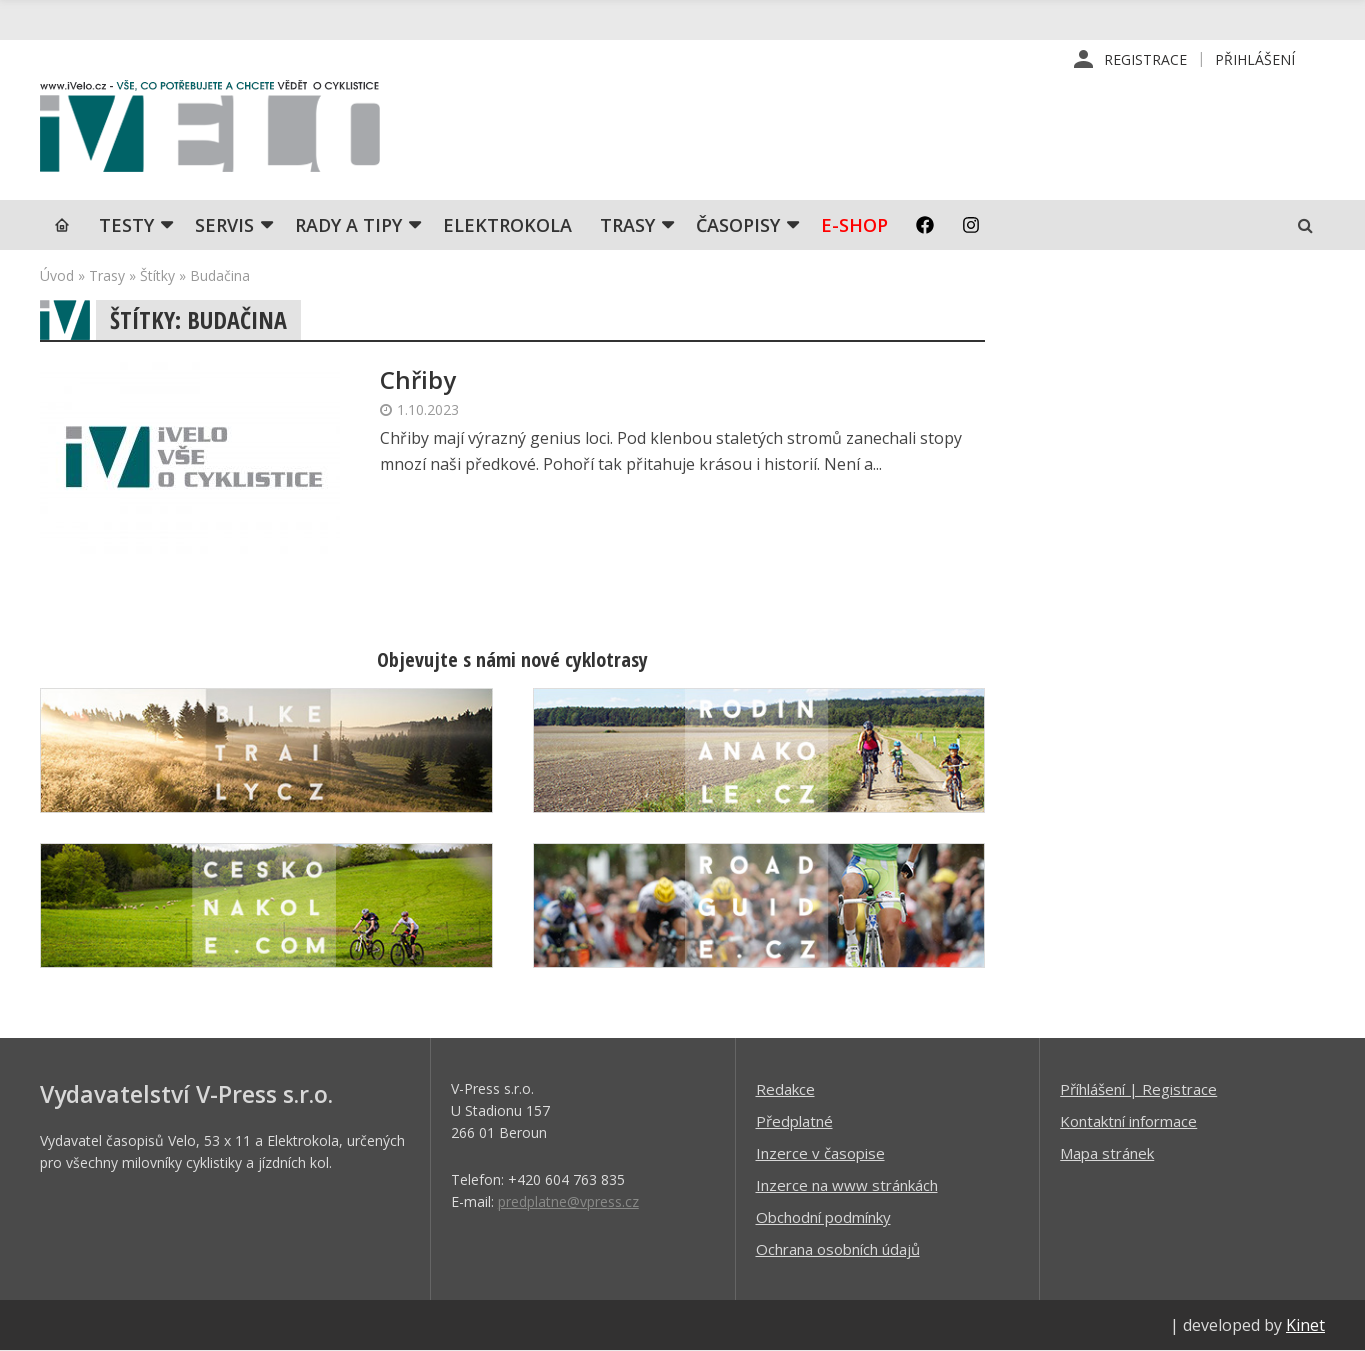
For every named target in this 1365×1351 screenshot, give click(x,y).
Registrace (1145, 59)
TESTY (126, 225)
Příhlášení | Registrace (1138, 1089)
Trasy (627, 225)
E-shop (854, 225)
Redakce (785, 1089)
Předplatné (794, 1121)
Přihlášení (1255, 59)
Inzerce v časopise (820, 1153)
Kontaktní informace (1128, 1121)
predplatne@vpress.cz (568, 1201)
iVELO (210, 131)
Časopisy (738, 225)
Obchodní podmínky (823, 1217)
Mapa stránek (1107, 1153)
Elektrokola (507, 225)
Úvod (57, 275)
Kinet (1305, 1325)
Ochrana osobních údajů (838, 1249)
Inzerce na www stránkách (847, 1185)
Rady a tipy (348, 225)
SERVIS (224, 225)
